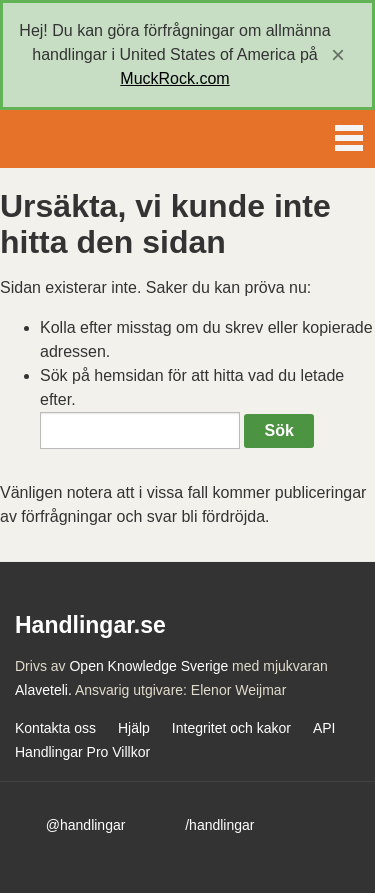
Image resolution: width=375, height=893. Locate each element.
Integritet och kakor (231, 728)
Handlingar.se (84, 139)
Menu (349, 134)
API (324, 728)
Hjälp (134, 728)
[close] (338, 55)
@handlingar (86, 825)
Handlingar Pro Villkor (82, 752)
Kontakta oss (55, 728)
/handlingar (219, 825)
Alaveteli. (43, 690)
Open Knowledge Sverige (148, 666)
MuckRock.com (174, 78)
